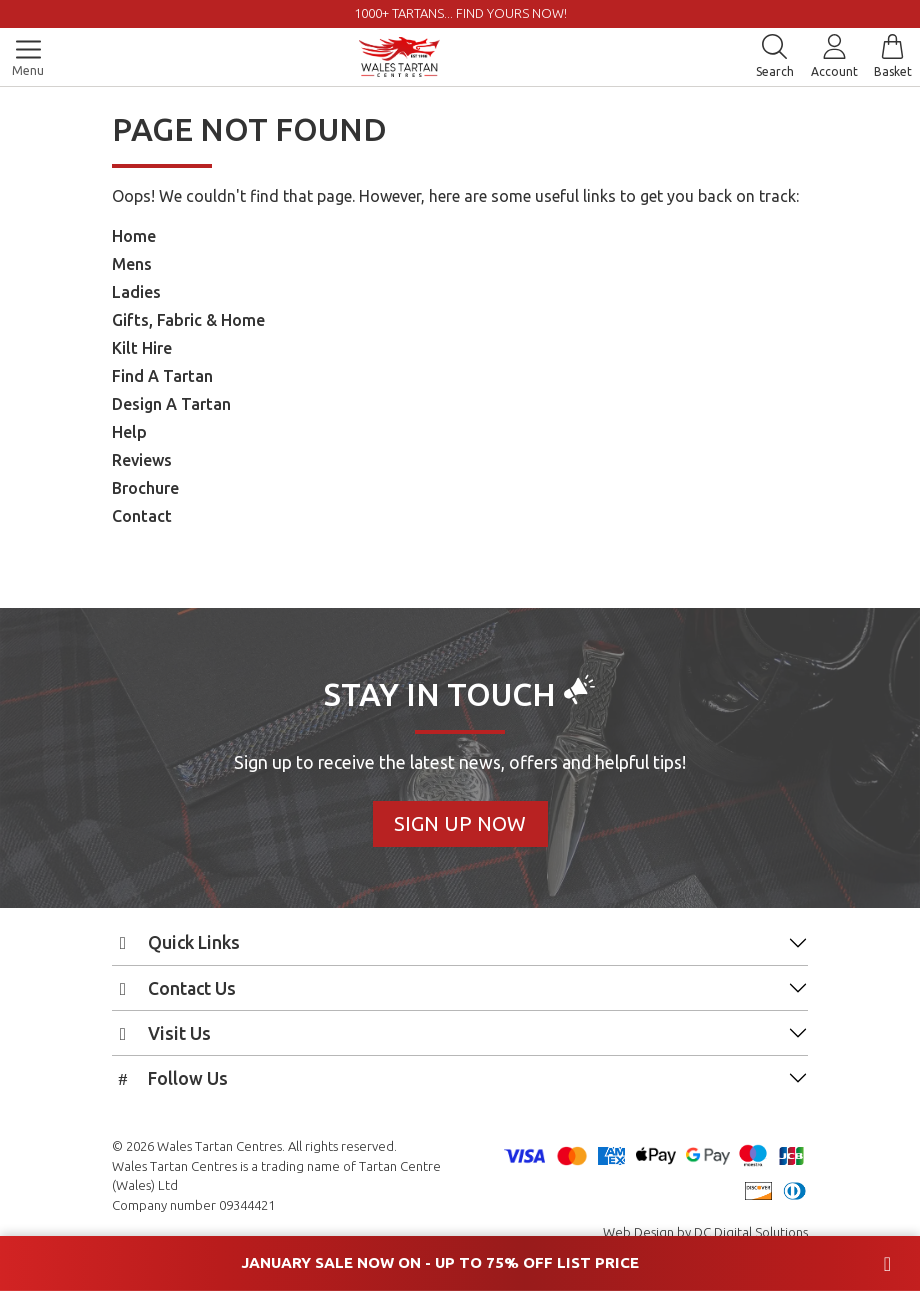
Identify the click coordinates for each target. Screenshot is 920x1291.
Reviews (142, 460)
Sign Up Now (460, 823)
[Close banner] (887, 1264)
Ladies (136, 292)
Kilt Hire (142, 348)
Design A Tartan (171, 404)
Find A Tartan (162, 376)
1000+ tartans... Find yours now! (460, 13)
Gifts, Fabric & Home (188, 320)
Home (134, 236)
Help (129, 432)
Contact (142, 516)
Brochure (145, 488)
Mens (132, 264)
